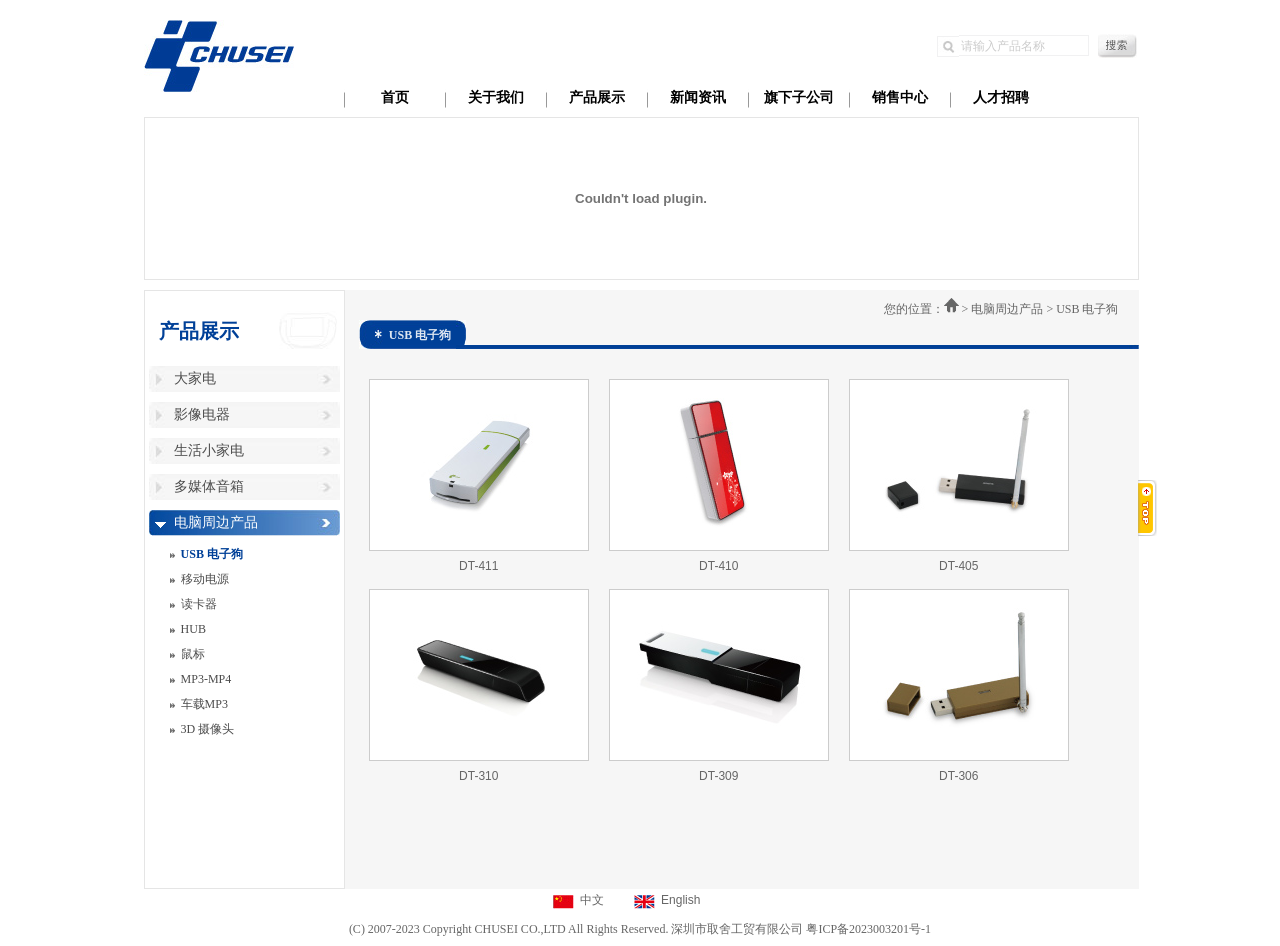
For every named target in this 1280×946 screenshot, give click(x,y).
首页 (395, 97)
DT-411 (478, 566)
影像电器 (202, 414)
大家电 (195, 378)
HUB (193, 629)
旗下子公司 (799, 97)
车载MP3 (204, 704)
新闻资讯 (698, 97)
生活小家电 (209, 450)
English (680, 900)
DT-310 (478, 776)
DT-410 (718, 566)
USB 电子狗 (212, 554)
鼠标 (193, 654)
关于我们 (496, 97)
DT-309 (718, 776)
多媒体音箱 (209, 486)
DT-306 (958, 776)
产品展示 (597, 97)
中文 (592, 900)
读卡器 (199, 604)
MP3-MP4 (206, 679)
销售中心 (900, 97)
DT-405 (958, 566)
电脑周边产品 (216, 522)
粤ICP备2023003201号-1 (868, 929)
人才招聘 (1001, 97)
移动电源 (205, 579)
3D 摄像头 (208, 729)
